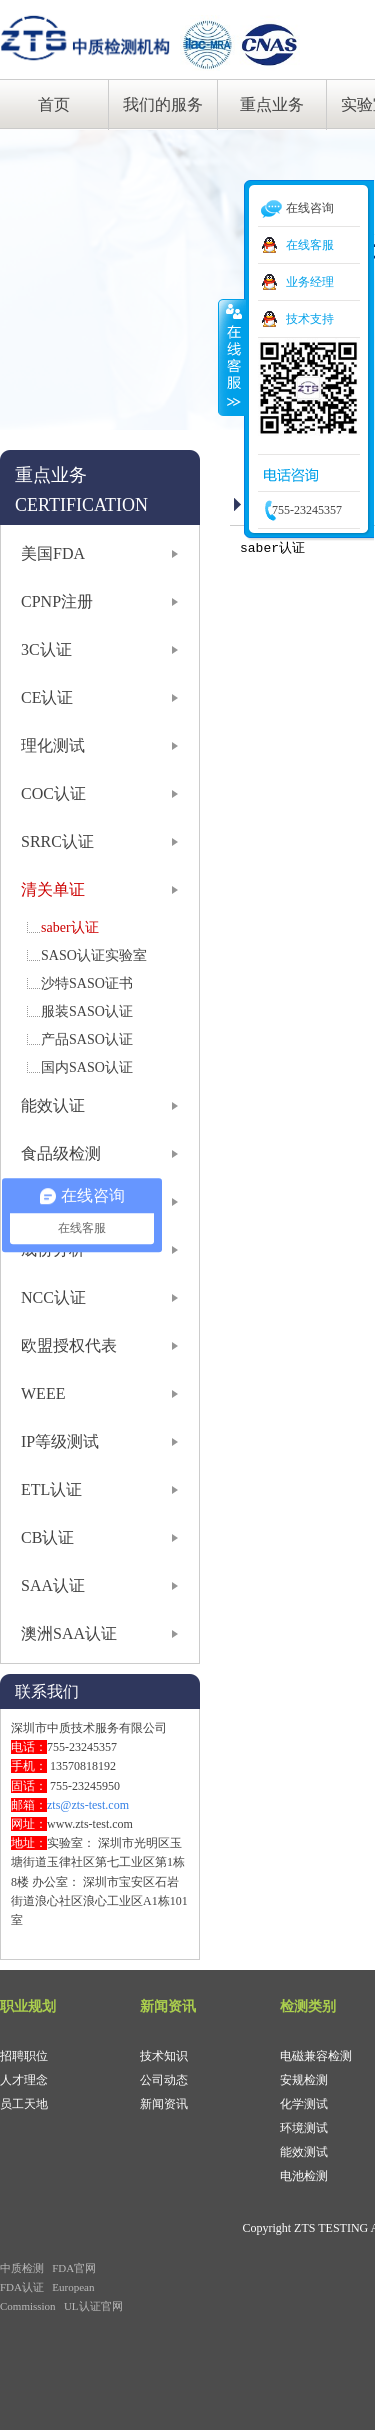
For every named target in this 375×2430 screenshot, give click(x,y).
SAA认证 (53, 1585)
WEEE (43, 1393)
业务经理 (310, 282)
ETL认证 (51, 1489)
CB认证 (47, 1537)
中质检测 (22, 2268)
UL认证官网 (93, 2306)
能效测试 (304, 2152)
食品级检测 (61, 1153)
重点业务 (272, 104)
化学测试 (304, 2104)
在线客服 (310, 245)
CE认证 (47, 697)
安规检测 (304, 2080)
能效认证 (53, 1105)
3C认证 (46, 649)
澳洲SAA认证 (69, 1633)
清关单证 (53, 889)
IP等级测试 (60, 1441)
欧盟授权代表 (69, 1345)
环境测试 (304, 2128)
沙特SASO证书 (87, 983)
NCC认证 (53, 1297)
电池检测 (304, 2176)
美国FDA (53, 553)
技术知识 (164, 2056)
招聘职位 (24, 2056)
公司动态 (164, 2080)
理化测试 (53, 745)
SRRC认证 (57, 841)
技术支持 (310, 319)
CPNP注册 (57, 601)
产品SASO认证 (87, 1039)
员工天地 (24, 2104)
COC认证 (53, 793)
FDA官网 (74, 2268)
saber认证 (70, 927)
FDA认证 (22, 2287)
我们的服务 (163, 104)
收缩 (232, 357)
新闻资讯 (164, 2104)
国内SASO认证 (87, 1067)
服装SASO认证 (87, 1011)
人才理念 (24, 2080)
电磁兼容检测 (316, 2056)
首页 (54, 104)
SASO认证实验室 (94, 955)
